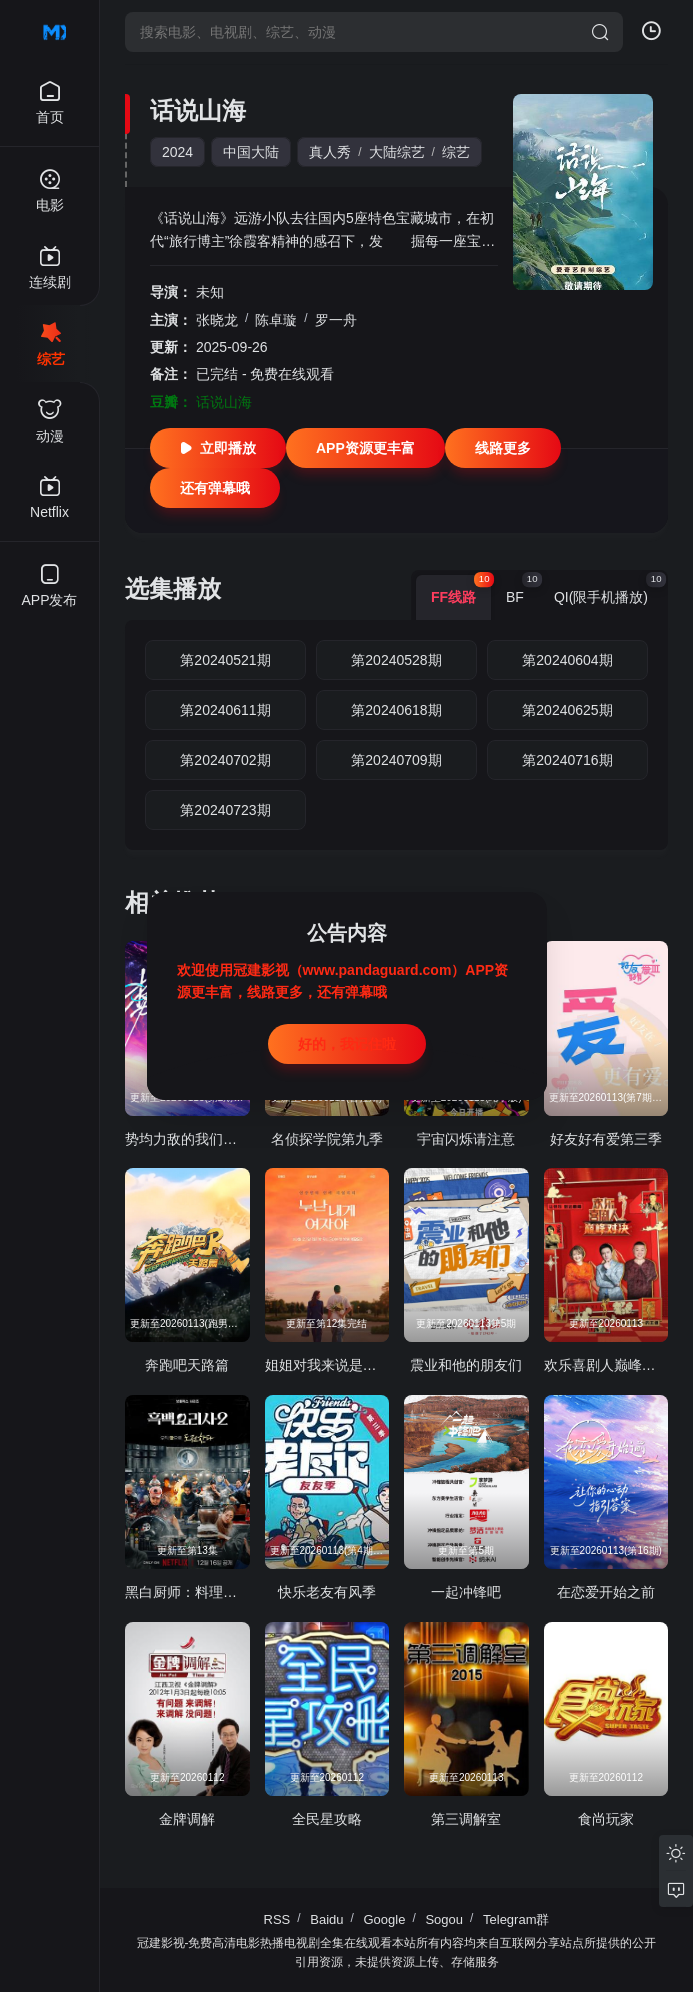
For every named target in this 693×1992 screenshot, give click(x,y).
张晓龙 (217, 320)
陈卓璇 (276, 320)
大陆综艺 (397, 152)
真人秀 (330, 152)
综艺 (456, 152)
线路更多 (503, 448)
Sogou (444, 1919)
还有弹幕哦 (215, 488)
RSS (277, 1919)
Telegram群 (516, 1919)
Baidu (326, 1919)
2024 (177, 152)
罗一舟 (336, 320)
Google (385, 1919)
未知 (210, 292)
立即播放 (218, 448)
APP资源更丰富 (365, 448)
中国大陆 (251, 152)
